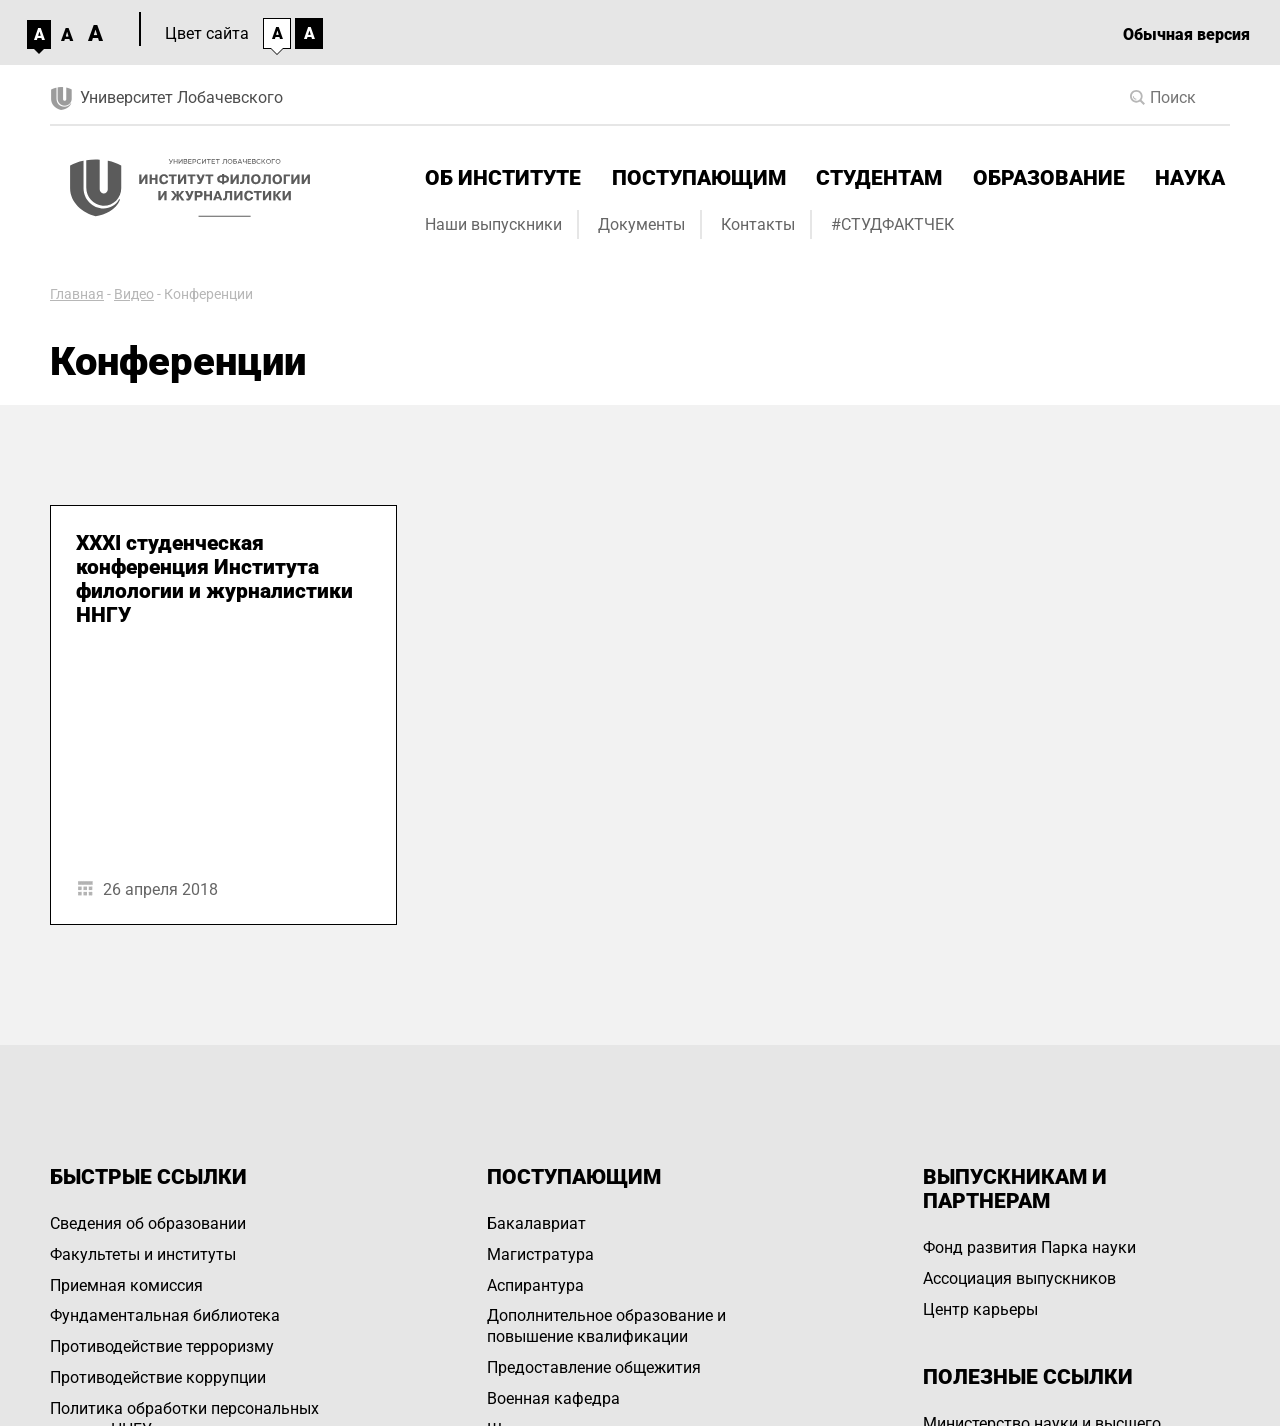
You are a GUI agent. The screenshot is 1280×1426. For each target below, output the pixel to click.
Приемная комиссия (126, 1285)
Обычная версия (1186, 34)
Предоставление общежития (594, 1367)
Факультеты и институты (143, 1254)
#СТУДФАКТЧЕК (892, 224)
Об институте (503, 178)
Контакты (758, 224)
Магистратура (540, 1254)
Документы (641, 224)
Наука (1190, 178)
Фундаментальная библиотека (165, 1315)
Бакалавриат (536, 1223)
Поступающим (699, 178)
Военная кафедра (553, 1398)
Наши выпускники (493, 224)
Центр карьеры (980, 1309)
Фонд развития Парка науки (1029, 1247)
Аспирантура (535, 1285)
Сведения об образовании (148, 1223)
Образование (1049, 178)
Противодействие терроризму (162, 1346)
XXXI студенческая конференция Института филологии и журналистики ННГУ (214, 579)
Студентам (879, 178)
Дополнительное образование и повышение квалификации (606, 1326)
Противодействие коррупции (158, 1377)
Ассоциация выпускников (1019, 1278)
